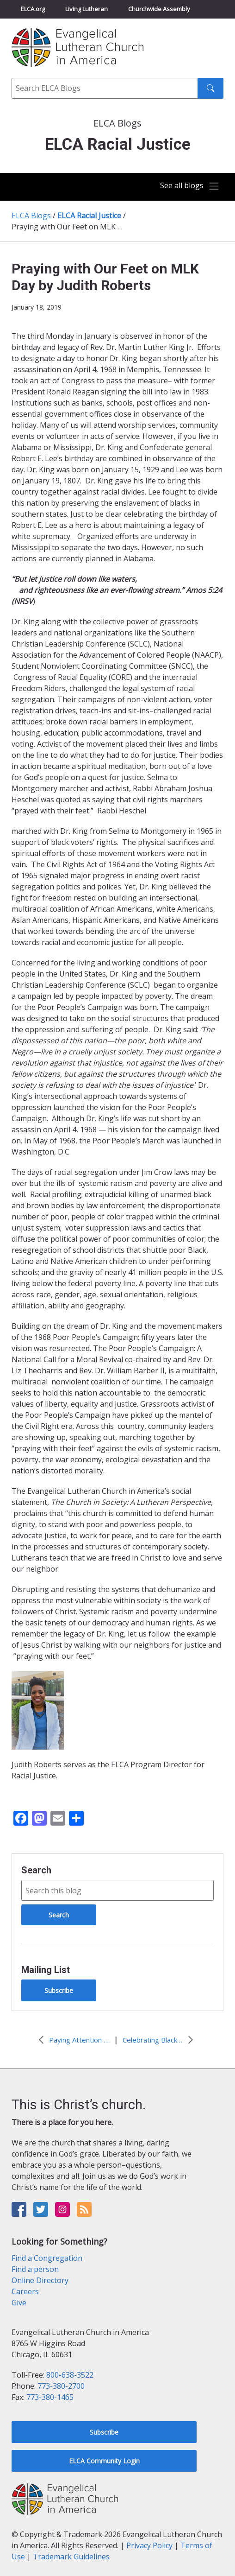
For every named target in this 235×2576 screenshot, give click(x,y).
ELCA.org (33, 9)
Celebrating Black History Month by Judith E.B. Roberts (153, 2039)
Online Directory (40, 2280)
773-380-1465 (50, 2397)
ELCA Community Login (104, 2460)
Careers (25, 2291)
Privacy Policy (149, 2545)
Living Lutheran (86, 9)
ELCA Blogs (31, 215)
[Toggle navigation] (189, 186)
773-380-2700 (61, 2386)
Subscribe (58, 1990)
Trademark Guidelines (71, 2556)
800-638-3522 (69, 2375)
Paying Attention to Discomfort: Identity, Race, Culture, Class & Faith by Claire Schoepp (79, 2039)
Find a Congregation (47, 2258)
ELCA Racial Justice (89, 215)
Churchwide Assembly (159, 9)
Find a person (35, 2269)
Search (36, 1870)
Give (19, 2302)
